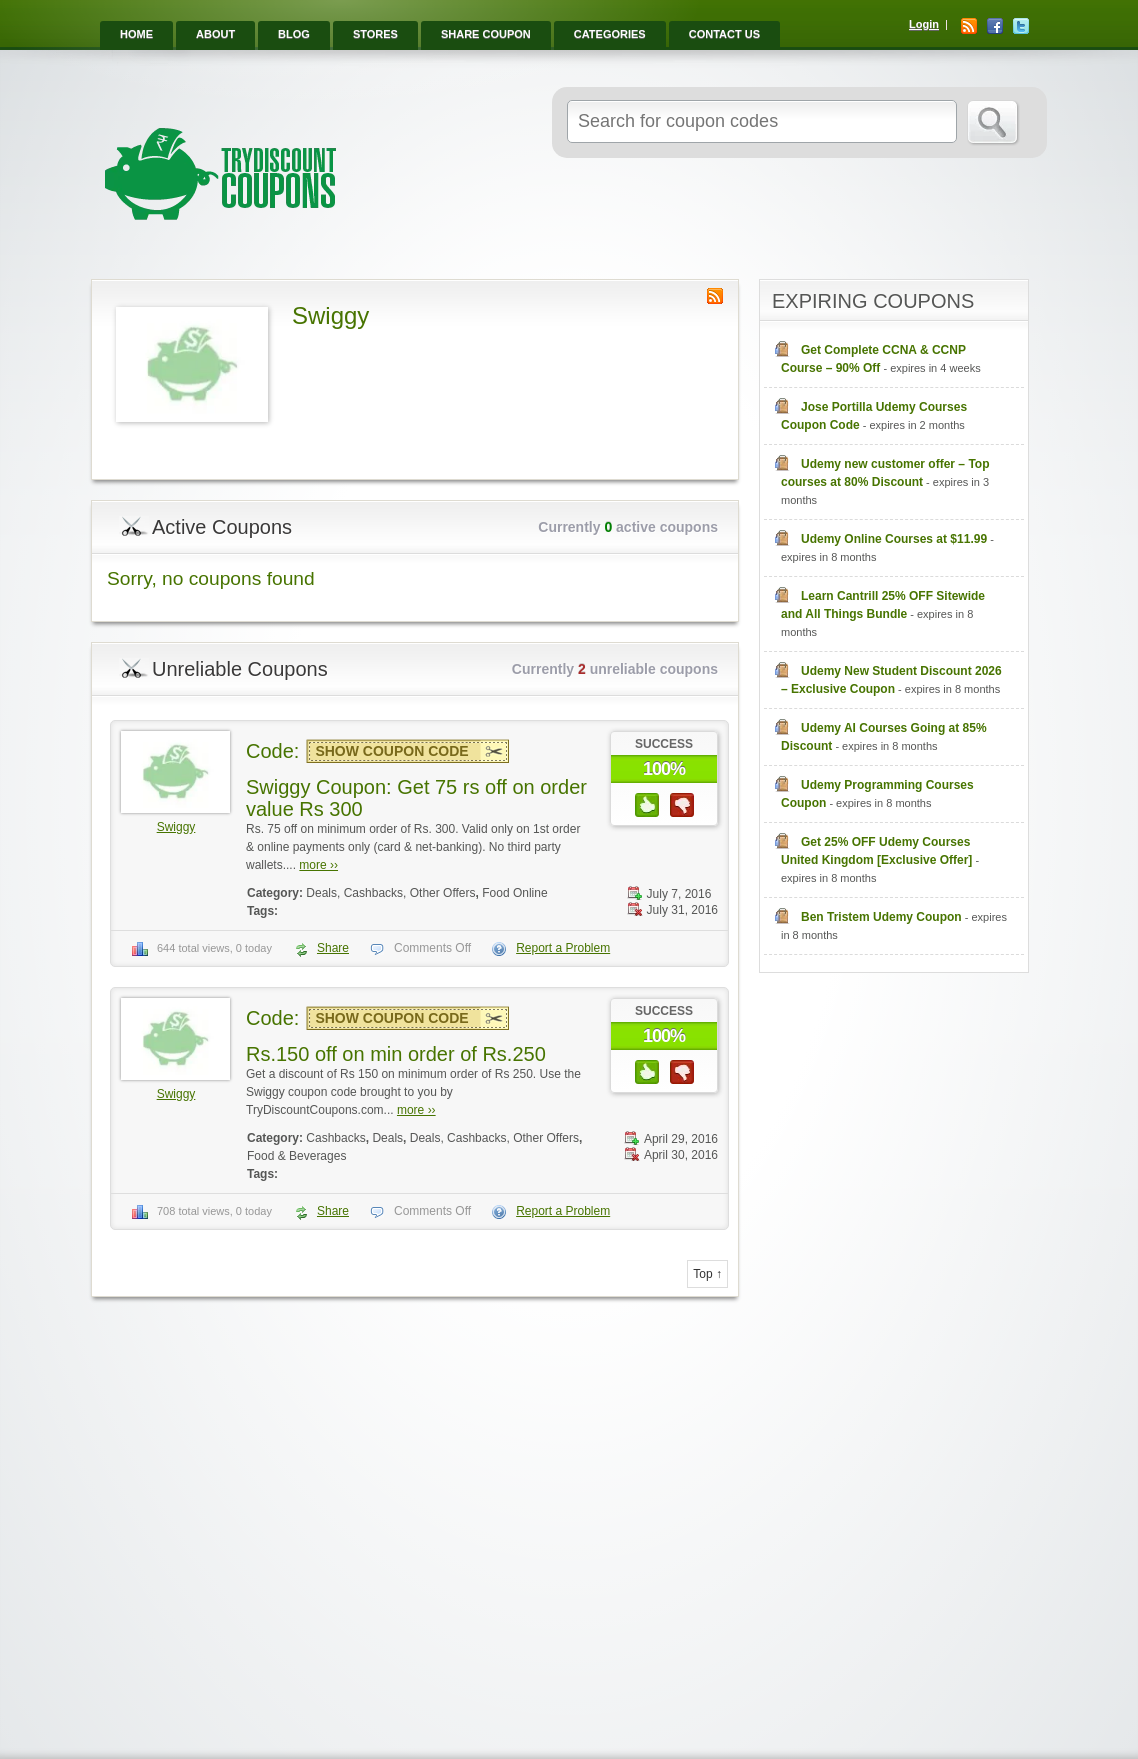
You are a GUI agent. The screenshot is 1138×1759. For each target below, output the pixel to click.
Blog (294, 34)
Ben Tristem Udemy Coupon (881, 917)
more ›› (318, 865)
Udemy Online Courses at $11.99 (894, 539)
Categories (610, 34)
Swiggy (176, 827)
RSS (969, 26)
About (215, 34)
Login (924, 24)
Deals (387, 1138)
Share (333, 948)
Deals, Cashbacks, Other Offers (390, 893)
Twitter (1021, 26)
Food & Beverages (296, 1156)
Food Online (514, 893)
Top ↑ (707, 1274)
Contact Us (724, 34)
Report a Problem (563, 948)
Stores (375, 34)
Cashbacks (335, 1138)
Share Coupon (486, 34)
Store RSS (715, 296)
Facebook (995, 26)
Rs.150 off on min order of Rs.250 (396, 1054)
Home (136, 34)
